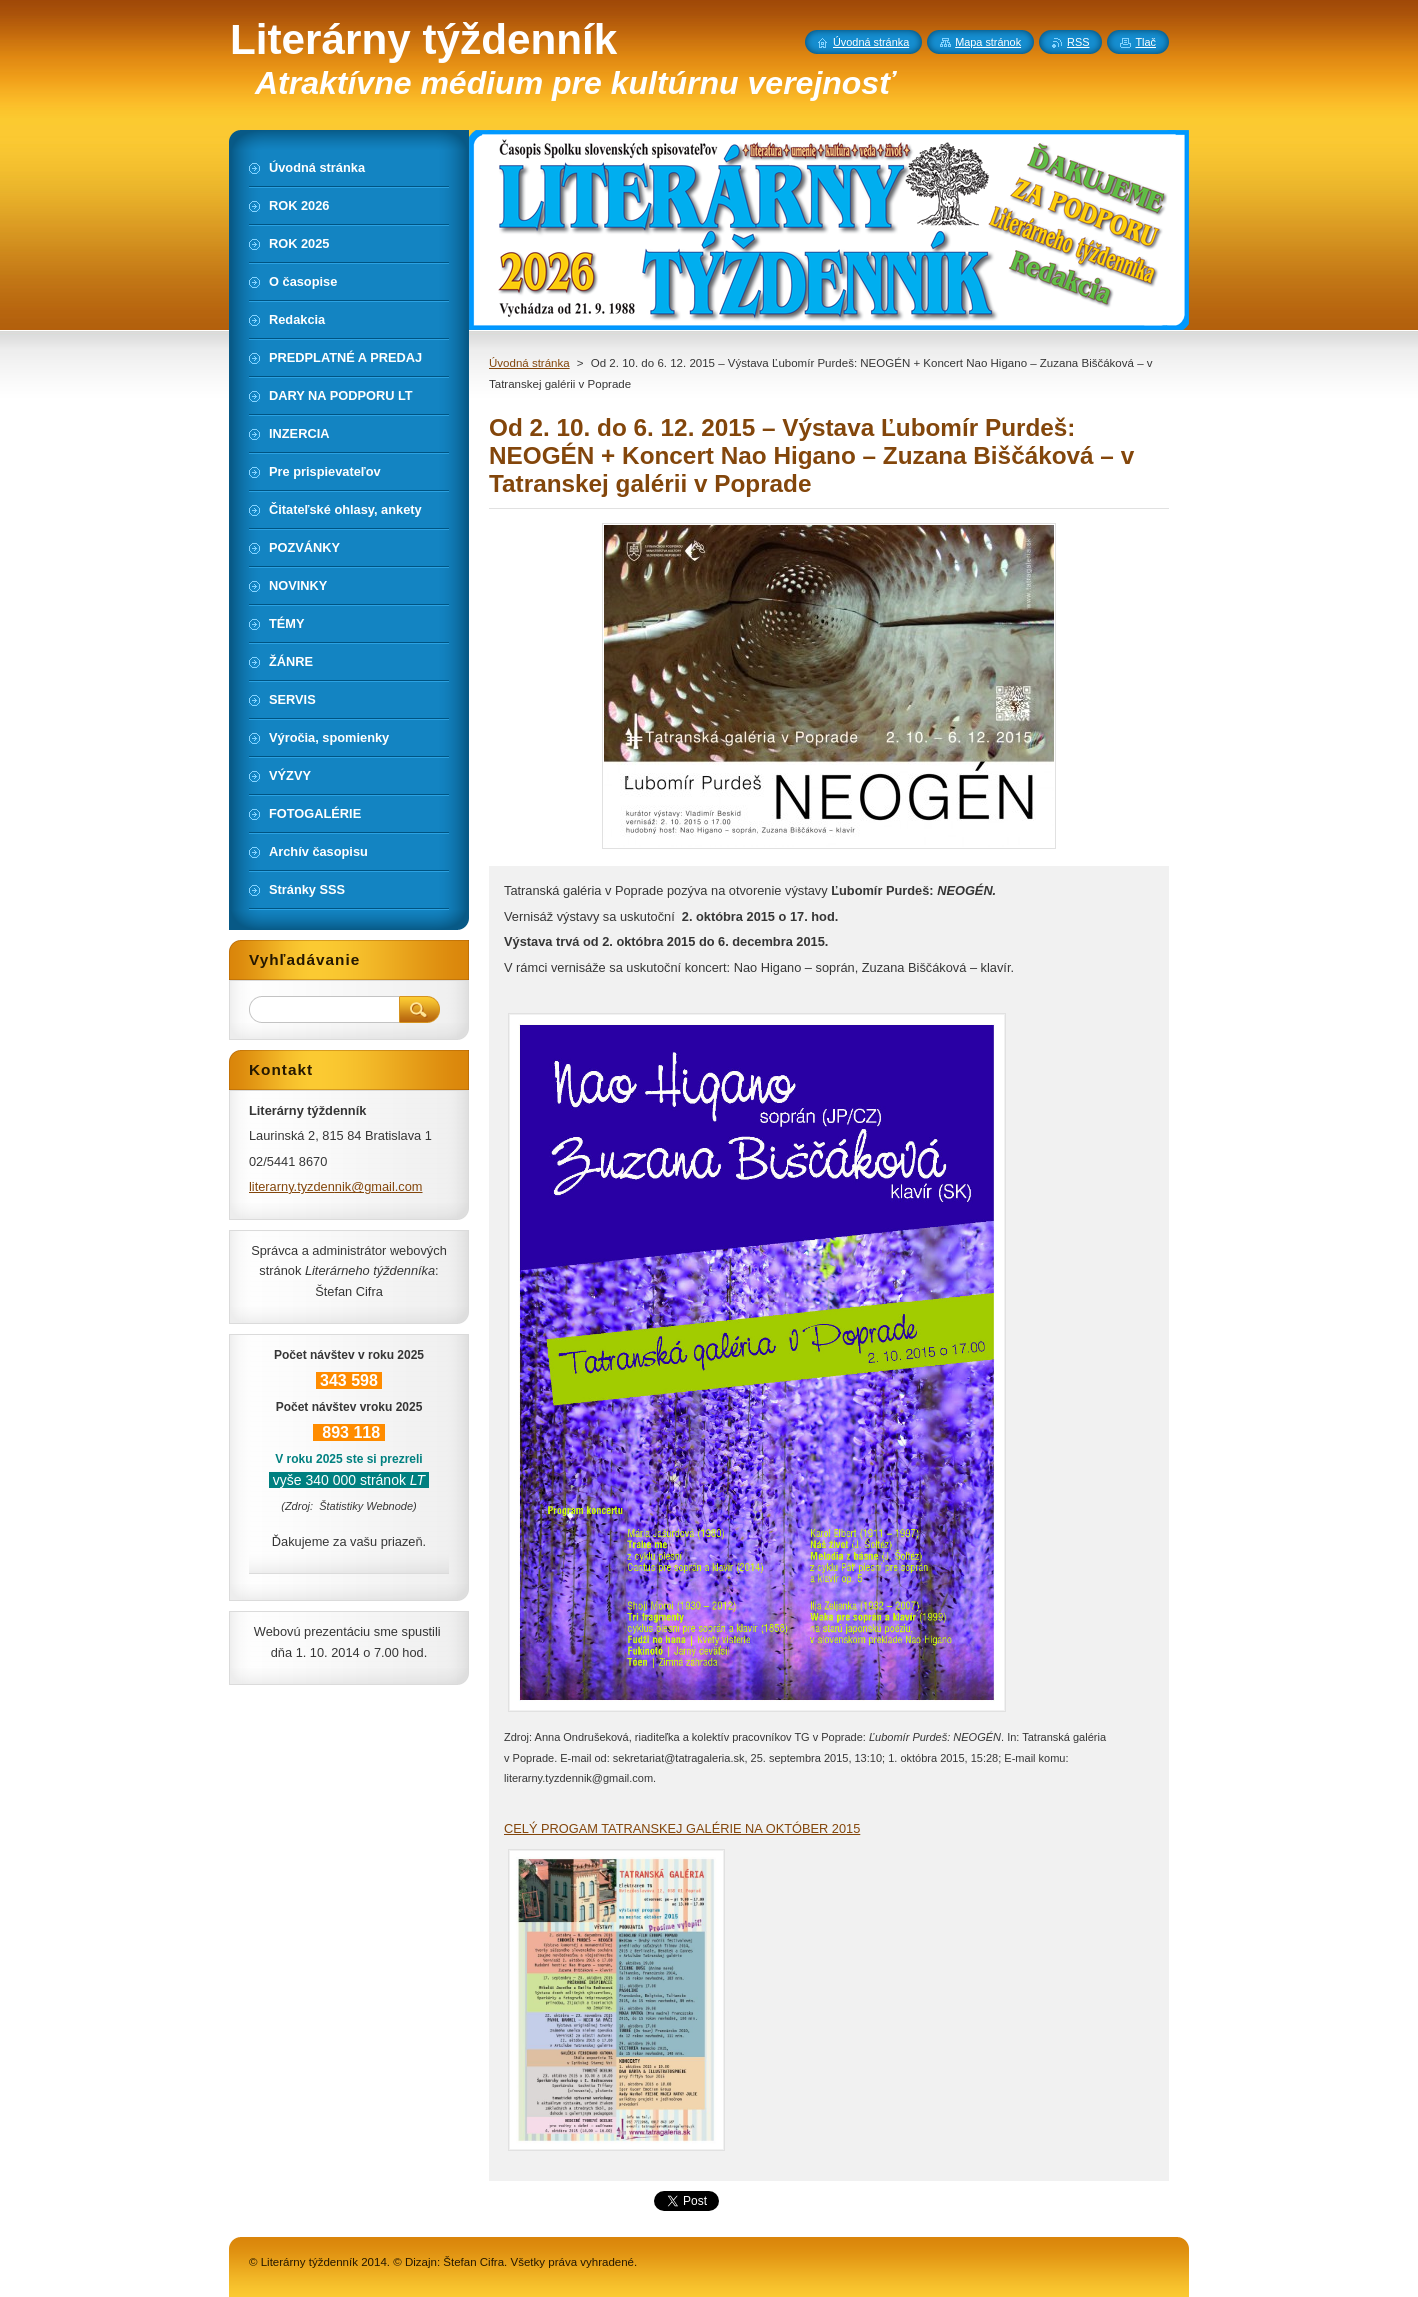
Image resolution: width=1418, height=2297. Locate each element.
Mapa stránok (988, 42)
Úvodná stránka (529, 363)
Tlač (1145, 42)
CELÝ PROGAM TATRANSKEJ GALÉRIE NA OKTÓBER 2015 (682, 1828)
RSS (1078, 42)
